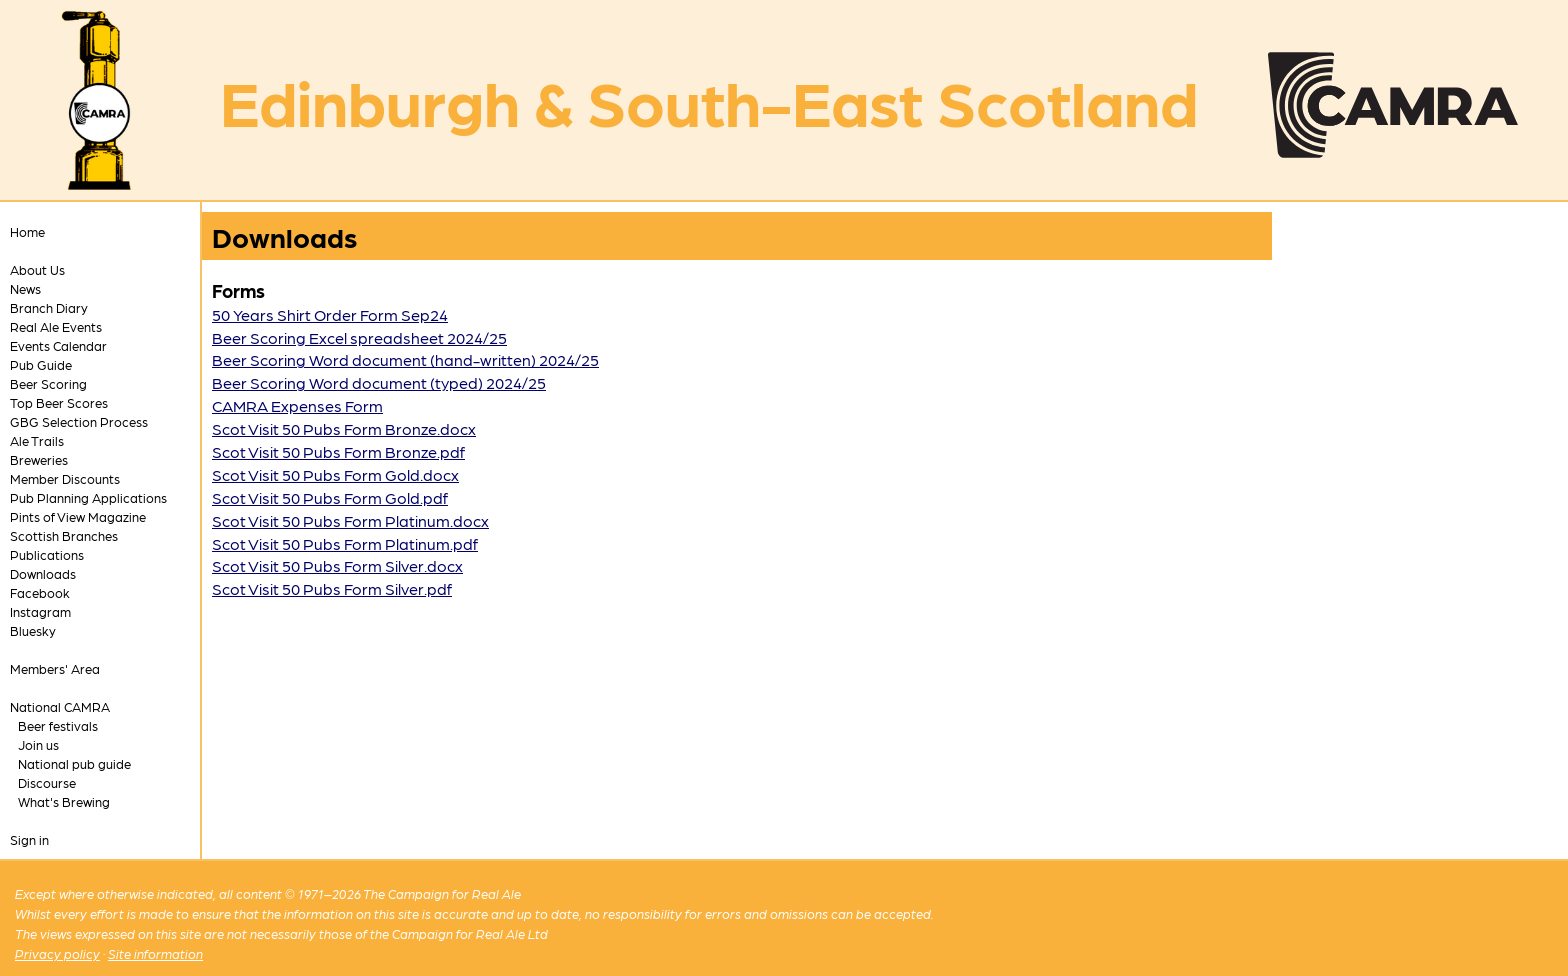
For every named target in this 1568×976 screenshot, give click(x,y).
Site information (155, 953)
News (25, 288)
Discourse (47, 782)
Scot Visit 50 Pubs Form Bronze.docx (344, 428)
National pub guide (74, 763)
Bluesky (33, 630)
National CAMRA (60, 706)
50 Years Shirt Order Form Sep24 (330, 314)
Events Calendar (58, 345)
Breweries (39, 459)
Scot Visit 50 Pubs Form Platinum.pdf (345, 543)
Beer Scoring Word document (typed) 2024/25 (379, 382)
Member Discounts (65, 478)
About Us (37, 269)
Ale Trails (37, 440)
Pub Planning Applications (88, 497)
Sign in (29, 839)
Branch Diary (49, 307)
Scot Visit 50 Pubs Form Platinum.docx (350, 520)
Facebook (40, 592)
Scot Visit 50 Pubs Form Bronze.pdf (338, 451)
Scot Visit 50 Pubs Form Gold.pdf (330, 497)
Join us (38, 744)
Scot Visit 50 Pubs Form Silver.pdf (332, 588)
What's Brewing (64, 801)
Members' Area (55, 668)
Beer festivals (58, 725)
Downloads (43, 573)
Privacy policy (57, 953)
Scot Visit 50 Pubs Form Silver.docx (337, 565)
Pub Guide (41, 364)
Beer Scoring (48, 383)
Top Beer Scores (59, 402)
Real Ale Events (56, 326)
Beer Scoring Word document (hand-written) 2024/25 (405, 359)
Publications (47, 554)
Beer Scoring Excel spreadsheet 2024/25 (359, 337)
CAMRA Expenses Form (297, 405)
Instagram (40, 611)
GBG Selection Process (79, 421)
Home (27, 231)
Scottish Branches (64, 535)
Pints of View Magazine (78, 516)
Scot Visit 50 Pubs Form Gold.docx (335, 474)
